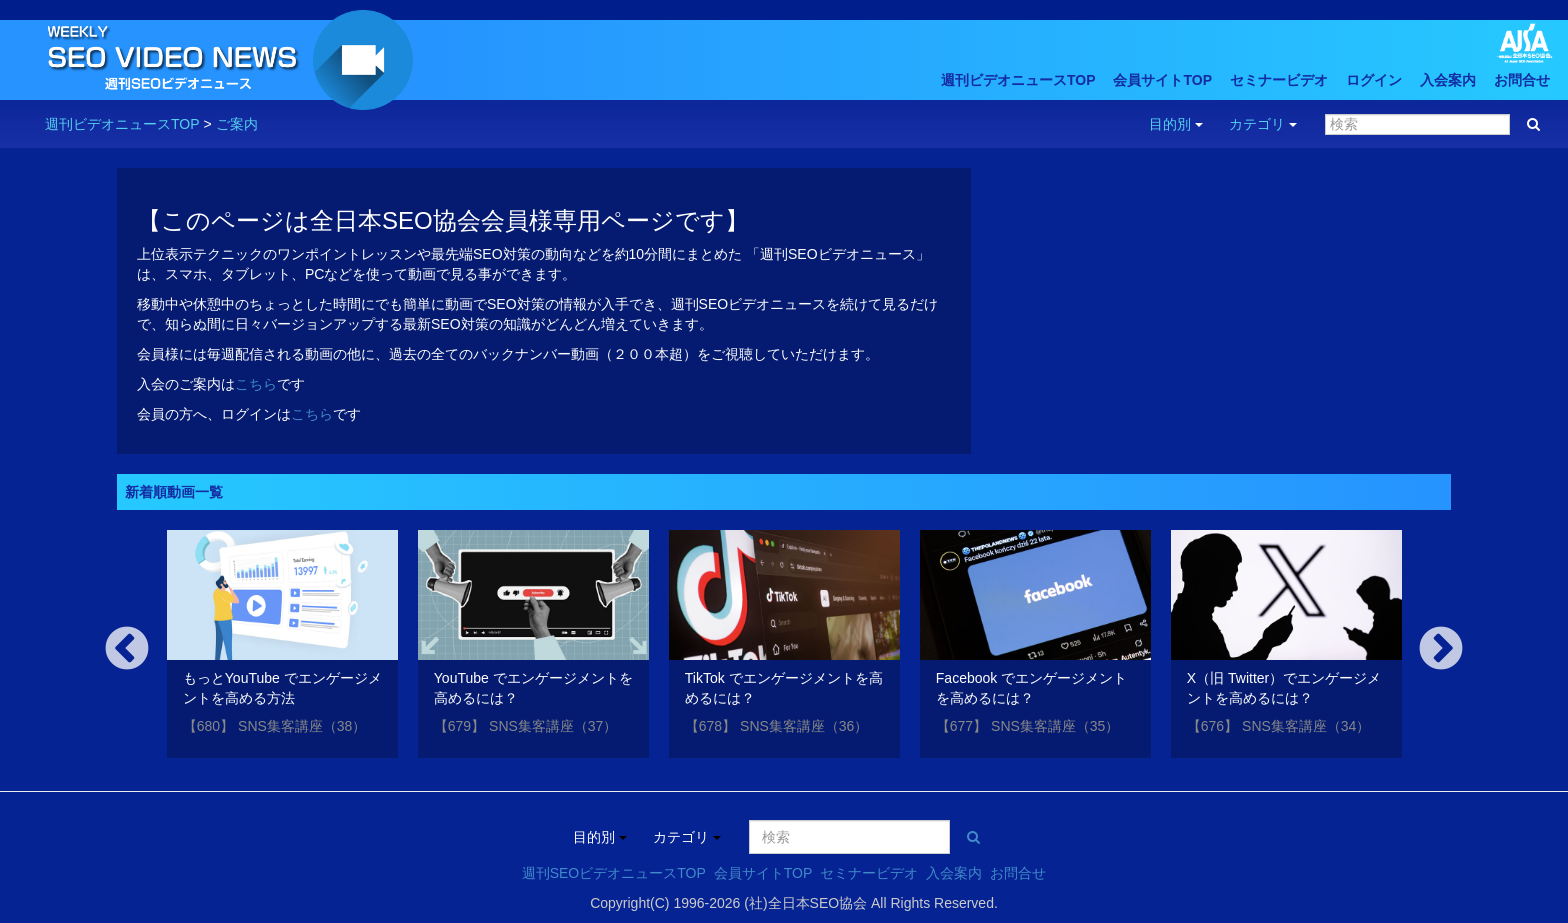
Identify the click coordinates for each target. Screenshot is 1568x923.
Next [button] (1441, 650)
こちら (256, 384)
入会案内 (1448, 80)
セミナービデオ (1279, 80)
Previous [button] (127, 650)
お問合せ (1522, 80)
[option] (282, 647)
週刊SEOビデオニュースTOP (614, 873)
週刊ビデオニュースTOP (1018, 80)
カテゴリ (1263, 124)
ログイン (1374, 80)
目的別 (1176, 124)
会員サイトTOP (1162, 80)
